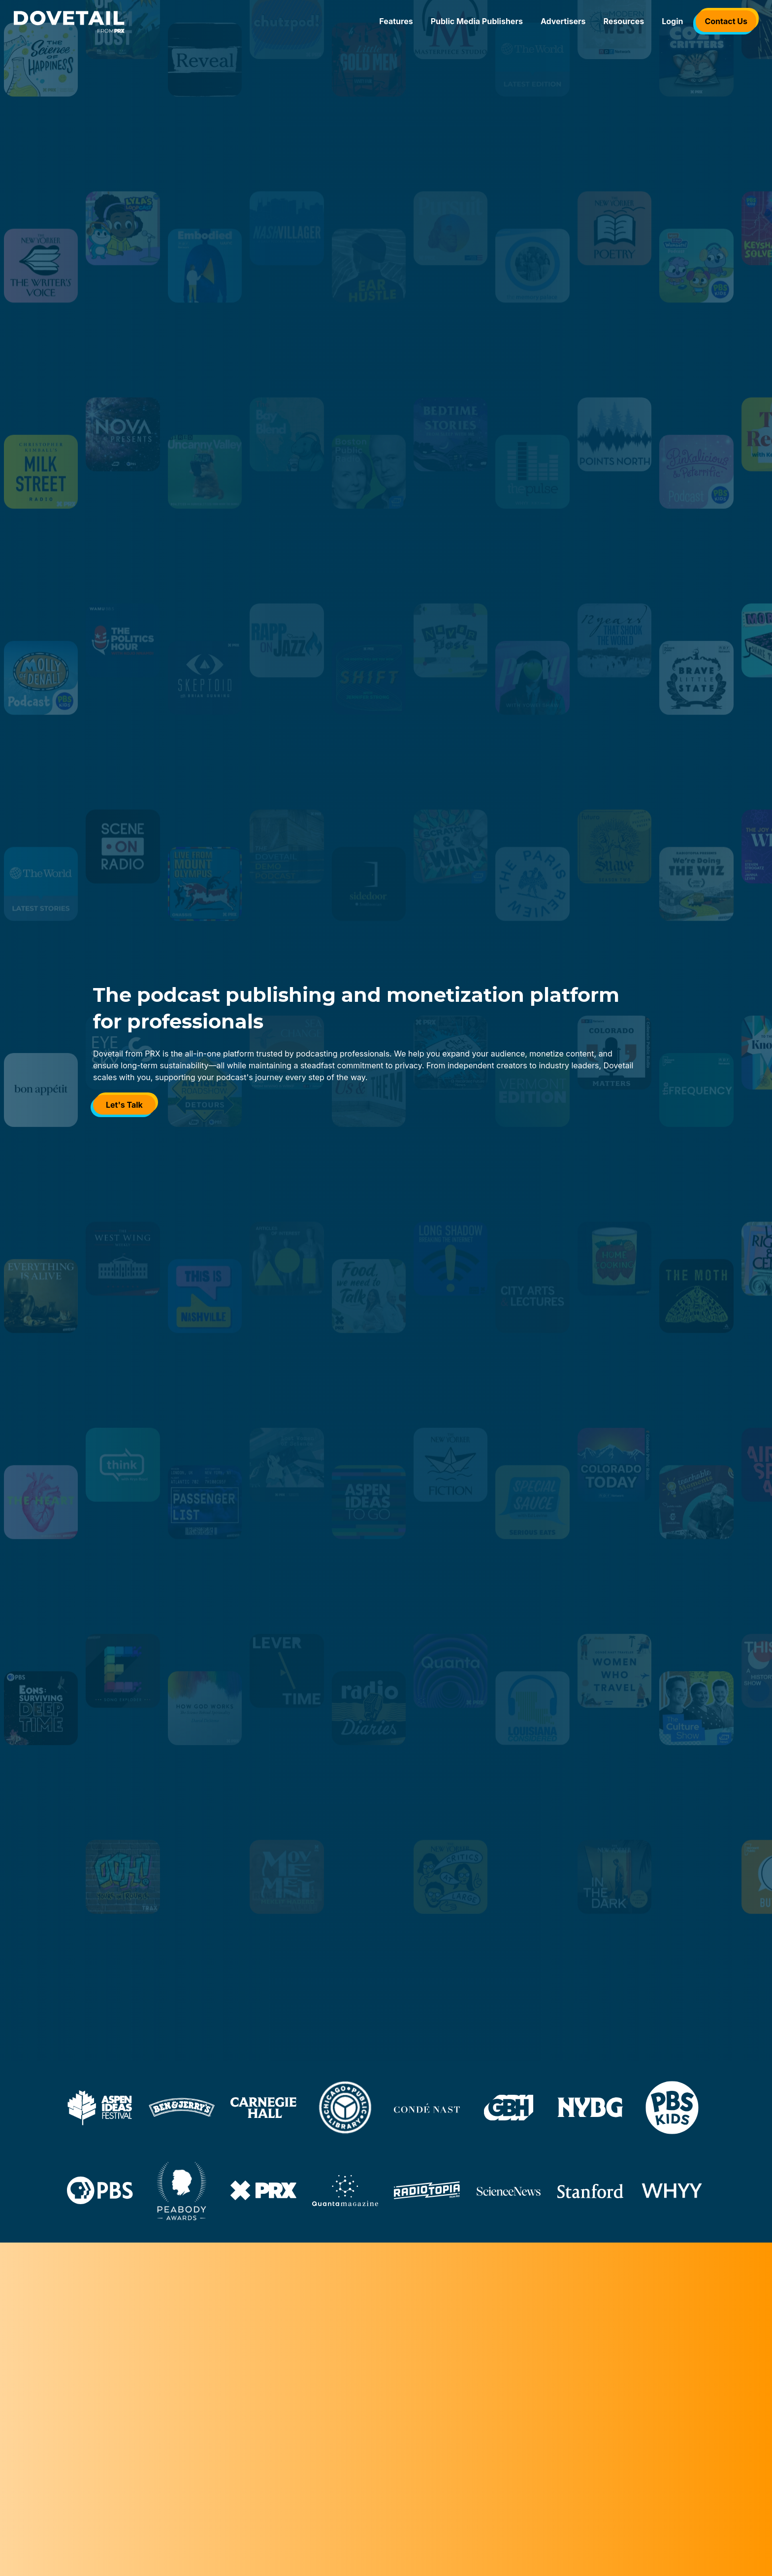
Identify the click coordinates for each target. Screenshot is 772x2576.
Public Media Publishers (477, 21)
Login (672, 21)
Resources (624, 21)
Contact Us (726, 21)
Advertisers (563, 21)
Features (396, 21)
